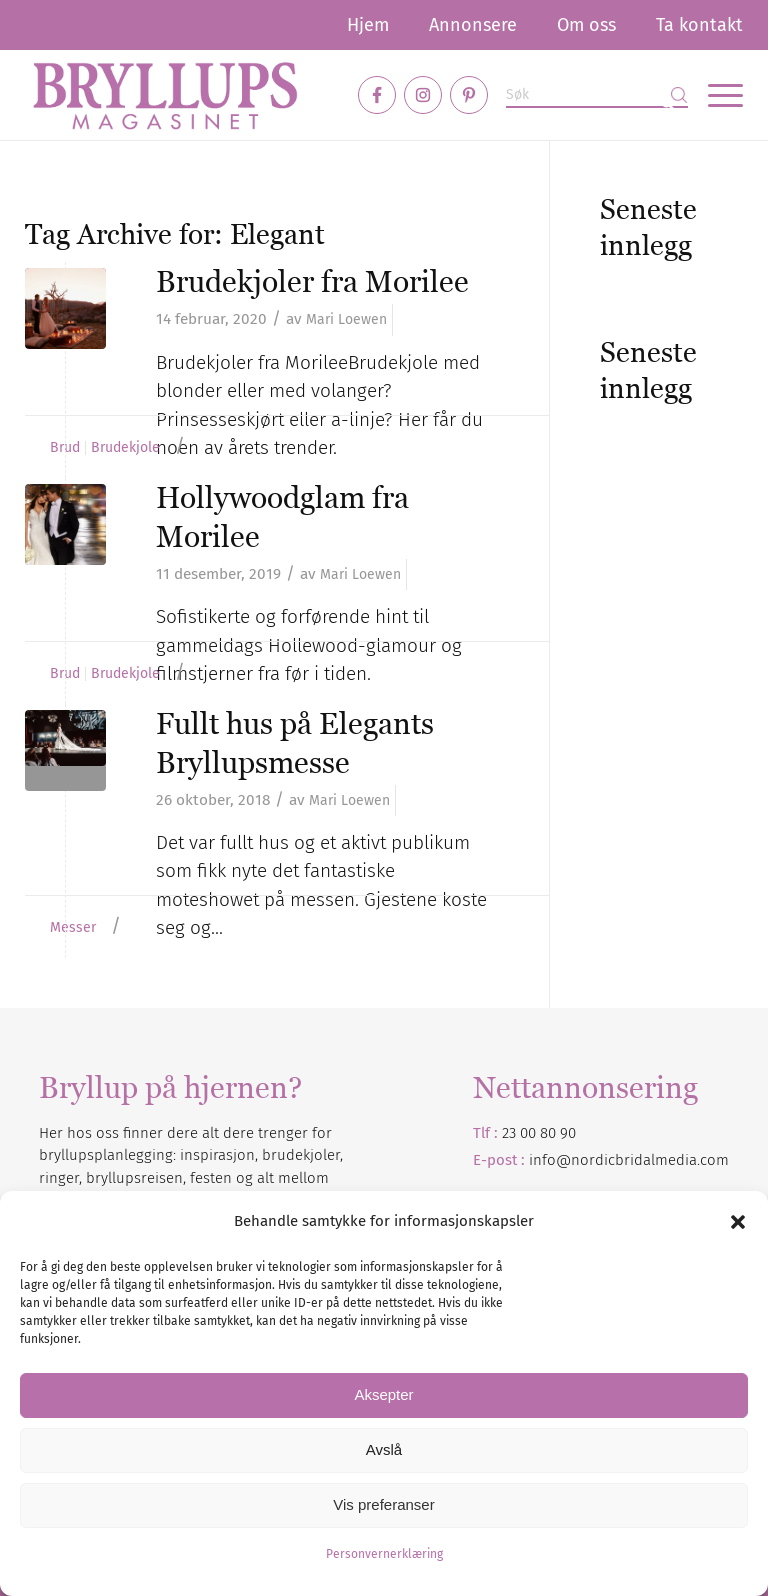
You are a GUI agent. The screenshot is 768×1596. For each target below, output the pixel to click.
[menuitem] (368, 25)
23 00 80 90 (539, 1133)
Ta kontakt (699, 25)
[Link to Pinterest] (469, 95)
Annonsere (473, 25)
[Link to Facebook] (377, 95)
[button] (738, 1222)
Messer (73, 928)
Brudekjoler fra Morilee (312, 281)
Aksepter (383, 1394)
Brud (65, 448)
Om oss (586, 25)
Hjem (368, 25)
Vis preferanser (383, 1504)
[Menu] (715, 95)
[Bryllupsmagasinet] (165, 95)
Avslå (384, 1449)
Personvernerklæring (384, 1554)
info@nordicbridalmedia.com (629, 1160)
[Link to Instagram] (423, 95)
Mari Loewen (346, 319)
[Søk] (597, 95)
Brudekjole (125, 448)
